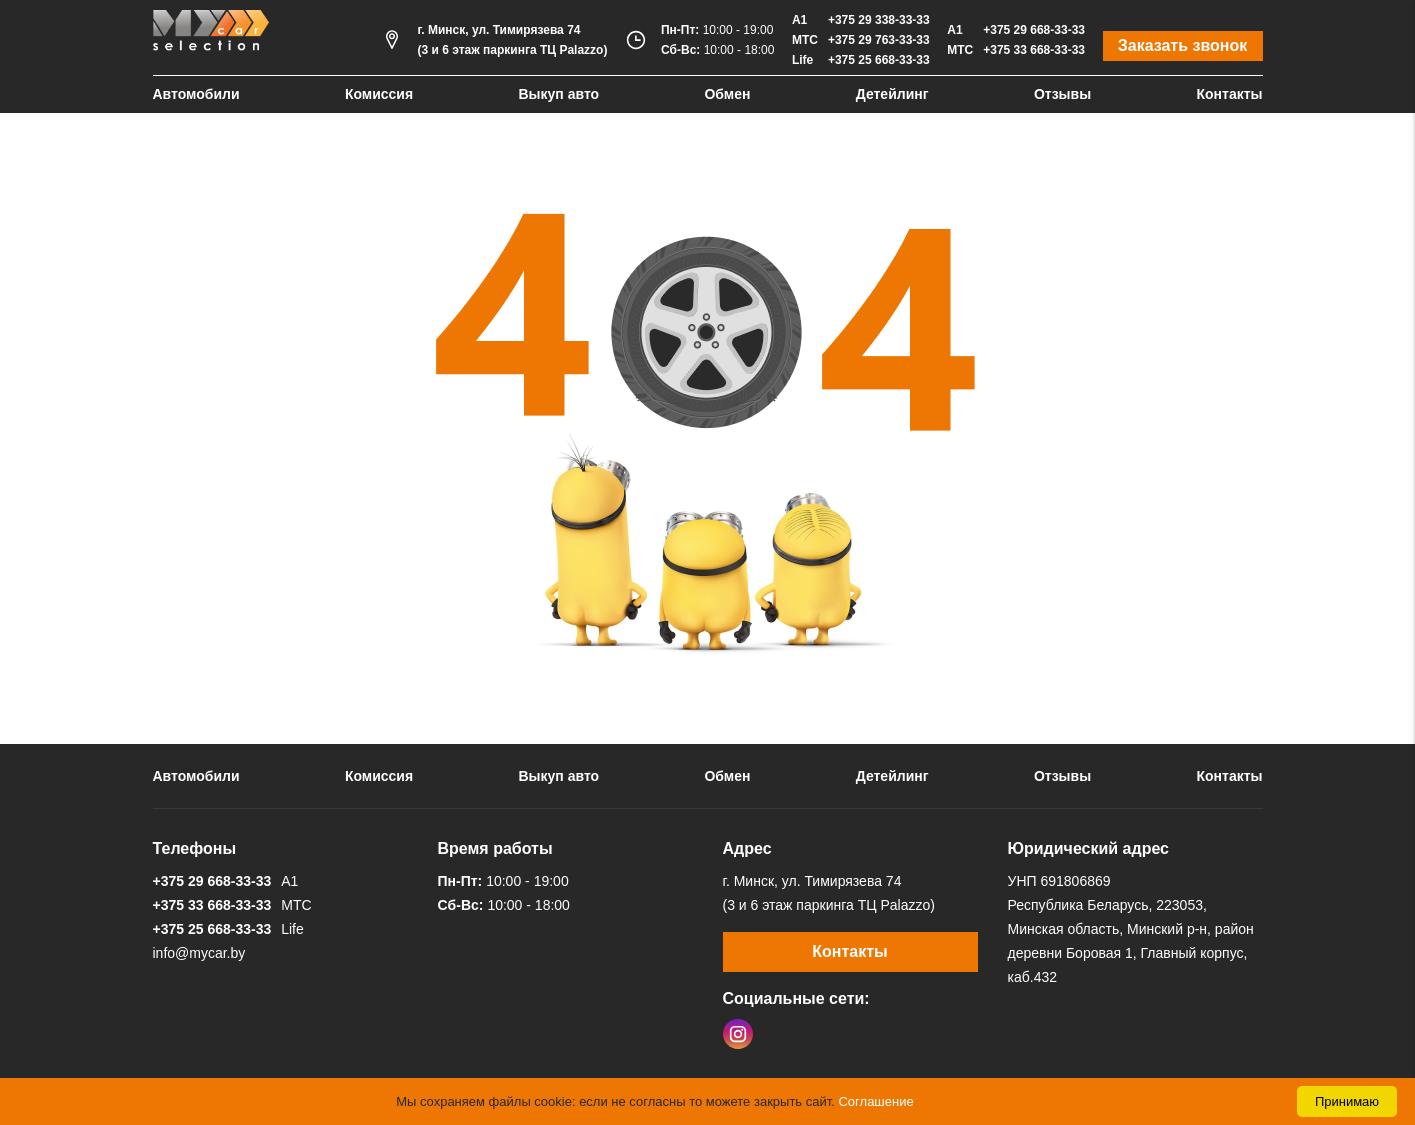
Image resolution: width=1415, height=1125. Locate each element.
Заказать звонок (1183, 45)
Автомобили (196, 94)
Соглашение (875, 1101)
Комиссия (379, 94)
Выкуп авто (558, 94)
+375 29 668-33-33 (1034, 30)
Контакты (1229, 94)
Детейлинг (892, 94)
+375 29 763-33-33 (879, 40)
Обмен (727, 94)
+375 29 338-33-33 (879, 20)
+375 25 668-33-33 (879, 60)
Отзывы (1062, 94)
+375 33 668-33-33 (1034, 50)
